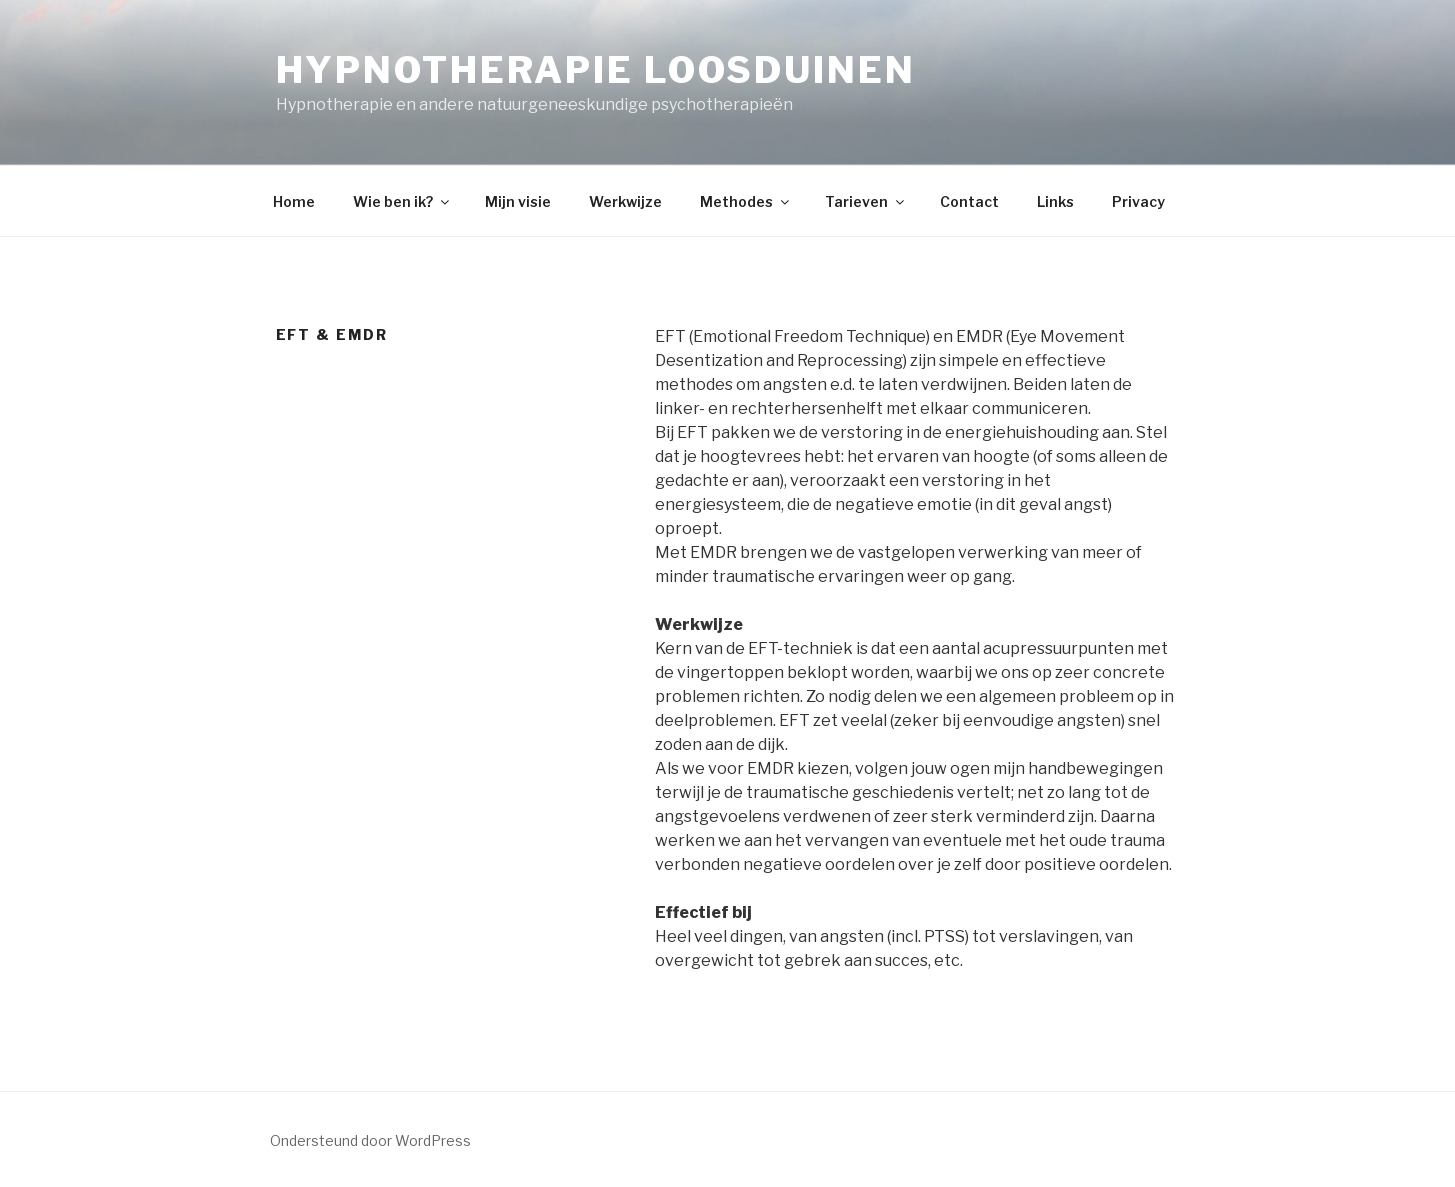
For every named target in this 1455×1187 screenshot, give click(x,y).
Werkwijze (625, 201)
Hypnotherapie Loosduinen (596, 70)
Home (294, 201)
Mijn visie (518, 201)
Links (1055, 201)
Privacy (1138, 201)
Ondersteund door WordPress (370, 1140)
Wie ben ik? (402, 201)
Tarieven (866, 201)
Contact (969, 201)
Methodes (746, 201)
